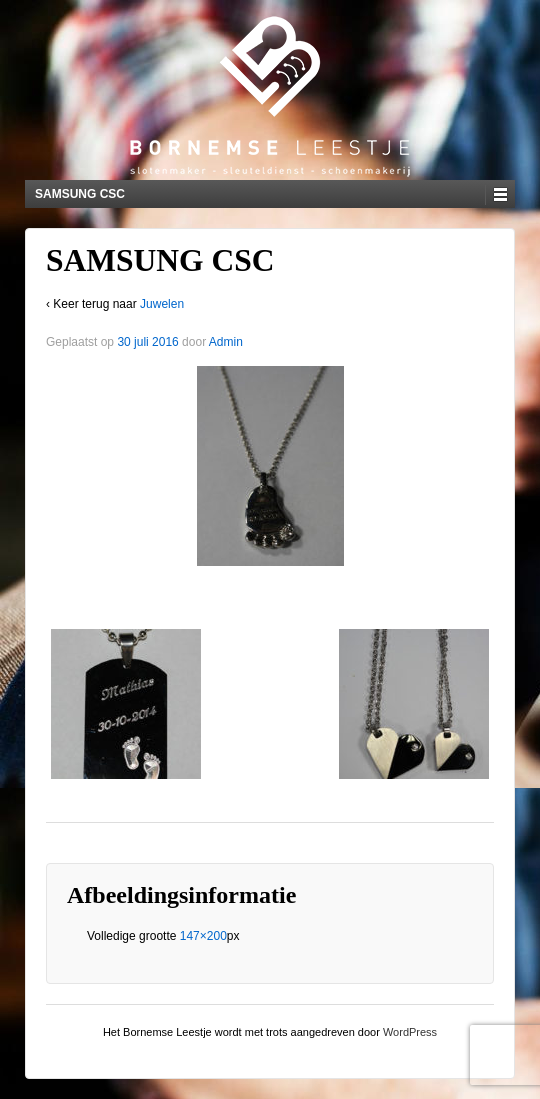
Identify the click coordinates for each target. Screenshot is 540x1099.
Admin (226, 342)
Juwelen (162, 304)
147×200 (203, 936)
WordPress (410, 1032)
